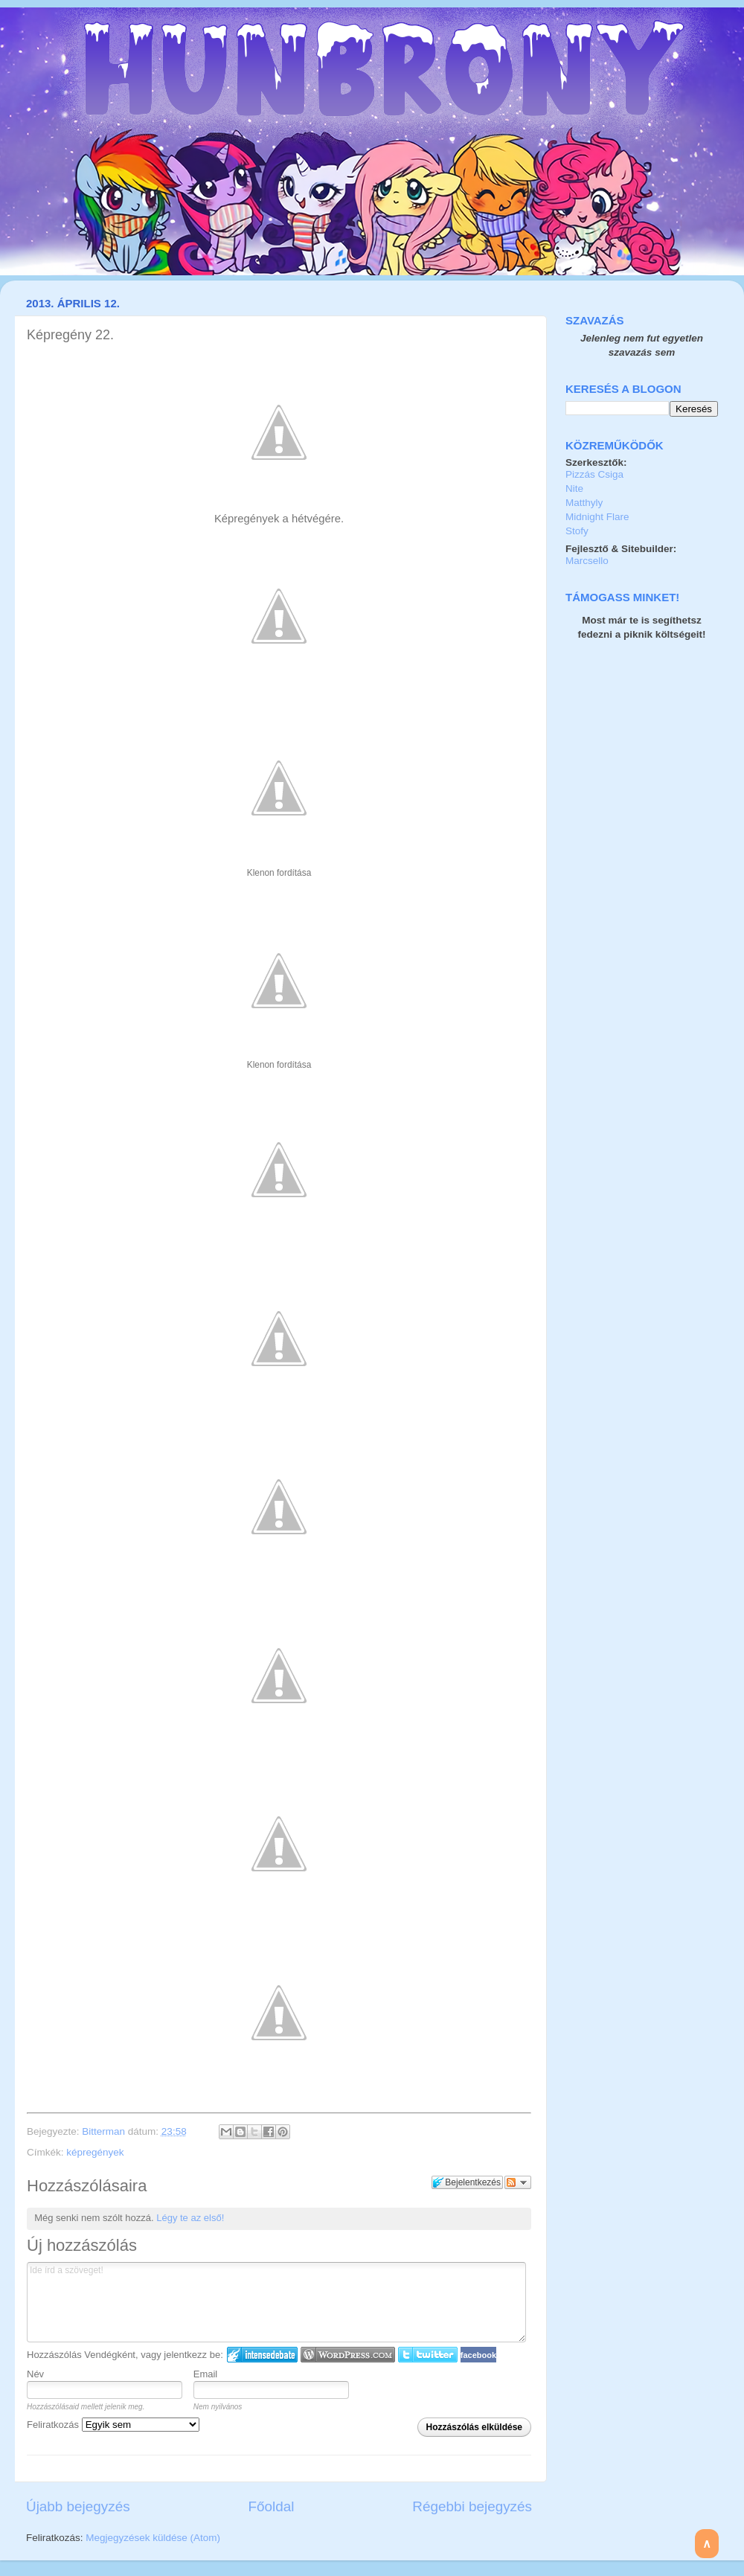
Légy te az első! (190, 2217)
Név (35, 2374)
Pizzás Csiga (594, 474)
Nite (574, 488)
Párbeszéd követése (517, 2182)
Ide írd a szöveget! (276, 2302)
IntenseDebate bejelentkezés (262, 2354)
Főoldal (271, 2506)
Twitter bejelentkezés (428, 2354)
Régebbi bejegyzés (472, 2506)
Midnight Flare (597, 516)
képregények (95, 2152)
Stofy (577, 530)
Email (205, 2374)
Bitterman (105, 2131)
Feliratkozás (113, 2424)
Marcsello (587, 560)
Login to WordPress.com (348, 2354)
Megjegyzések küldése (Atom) (153, 2537)
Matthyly (584, 502)
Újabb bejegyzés (78, 2506)
